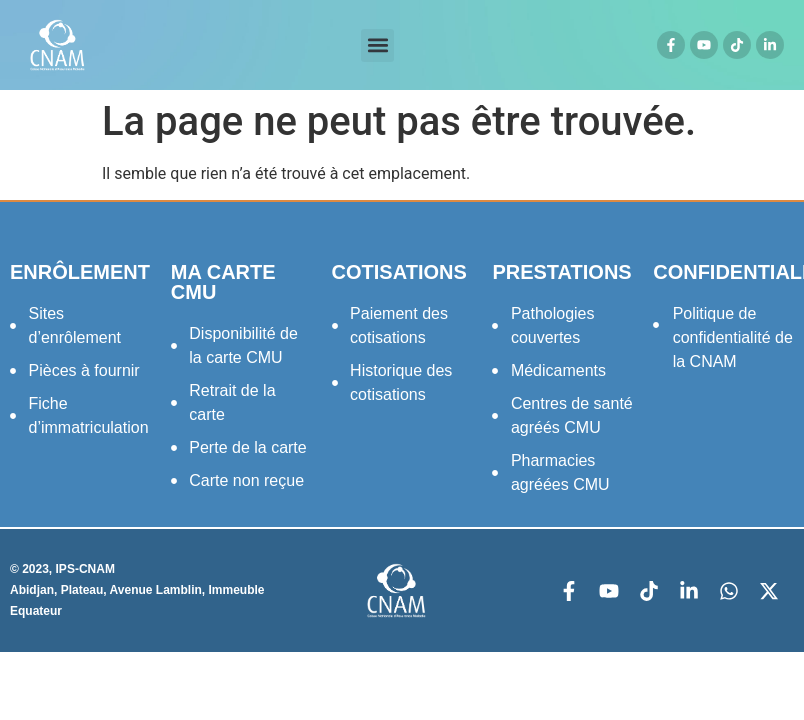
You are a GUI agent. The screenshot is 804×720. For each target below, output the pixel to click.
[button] (377, 45)
